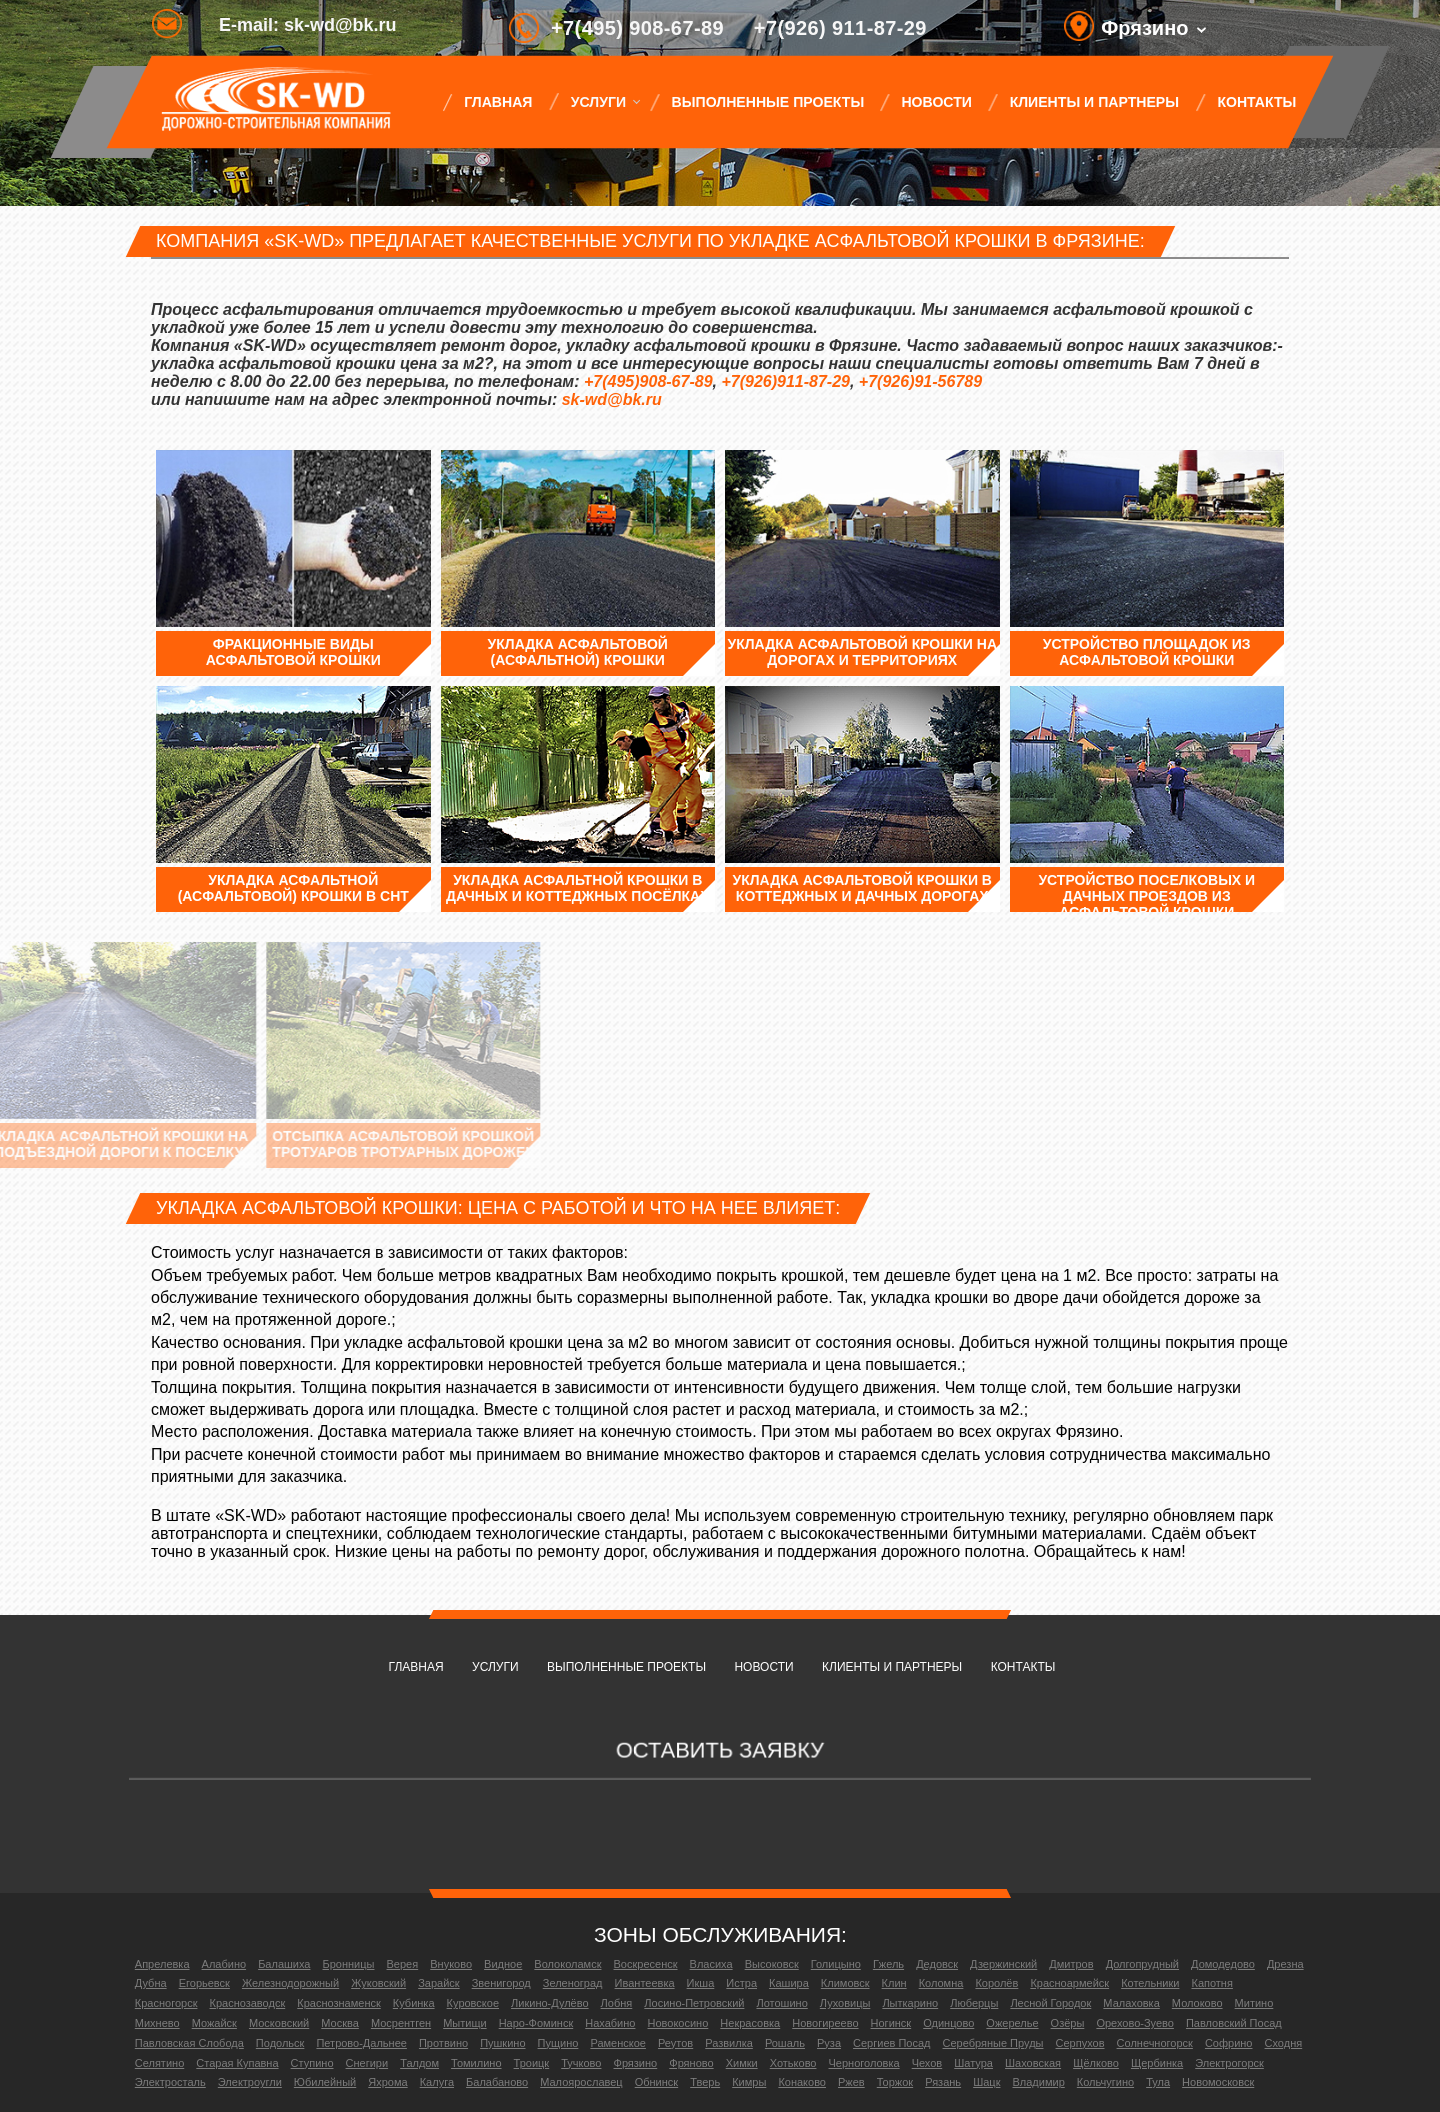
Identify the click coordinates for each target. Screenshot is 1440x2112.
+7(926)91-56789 (920, 381)
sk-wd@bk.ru (612, 399)
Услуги (597, 102)
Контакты (1256, 102)
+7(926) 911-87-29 (840, 28)
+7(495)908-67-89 (648, 381)
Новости (937, 102)
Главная (498, 102)
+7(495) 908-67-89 (637, 28)
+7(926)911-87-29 (785, 381)
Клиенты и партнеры (1094, 102)
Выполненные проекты (767, 102)
